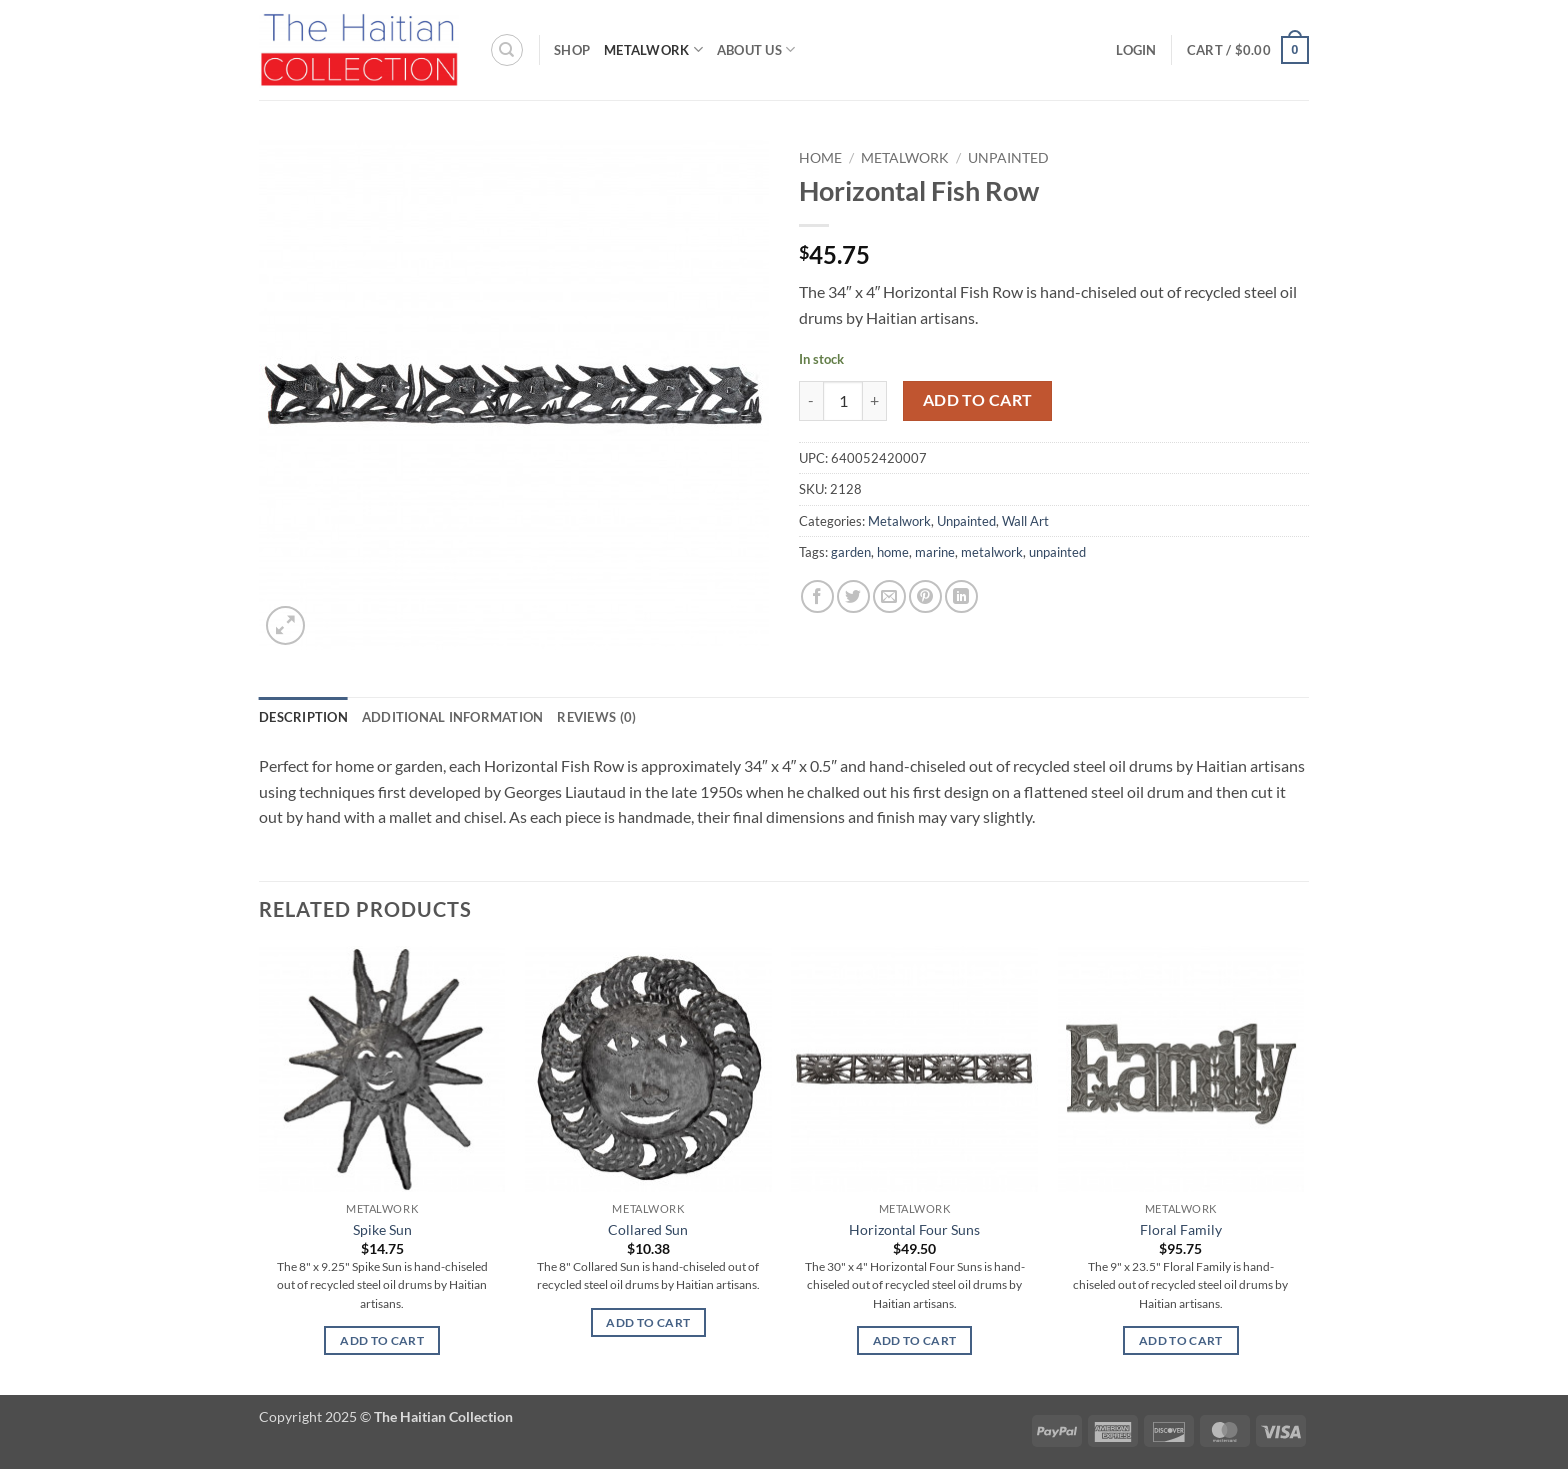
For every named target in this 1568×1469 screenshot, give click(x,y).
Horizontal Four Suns (914, 1229)
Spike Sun (382, 1229)
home (893, 552)
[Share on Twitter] (853, 596)
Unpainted (1008, 158)
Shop (572, 50)
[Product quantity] (843, 401)
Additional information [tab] (453, 717)
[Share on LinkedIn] (961, 596)
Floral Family (1181, 1229)
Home (820, 158)
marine (935, 552)
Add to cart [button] (382, 1340)
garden (851, 552)
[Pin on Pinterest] (925, 596)
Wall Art (1025, 521)
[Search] (507, 50)
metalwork (992, 552)
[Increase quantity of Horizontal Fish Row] (875, 401)
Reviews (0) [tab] (596, 717)
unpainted (1057, 552)
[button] (1136, 50)
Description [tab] (303, 717)
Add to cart (978, 400)
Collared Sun (648, 1229)
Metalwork (653, 49)
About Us (756, 49)
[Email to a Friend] (889, 596)
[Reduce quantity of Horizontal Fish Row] (811, 401)
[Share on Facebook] (817, 596)
